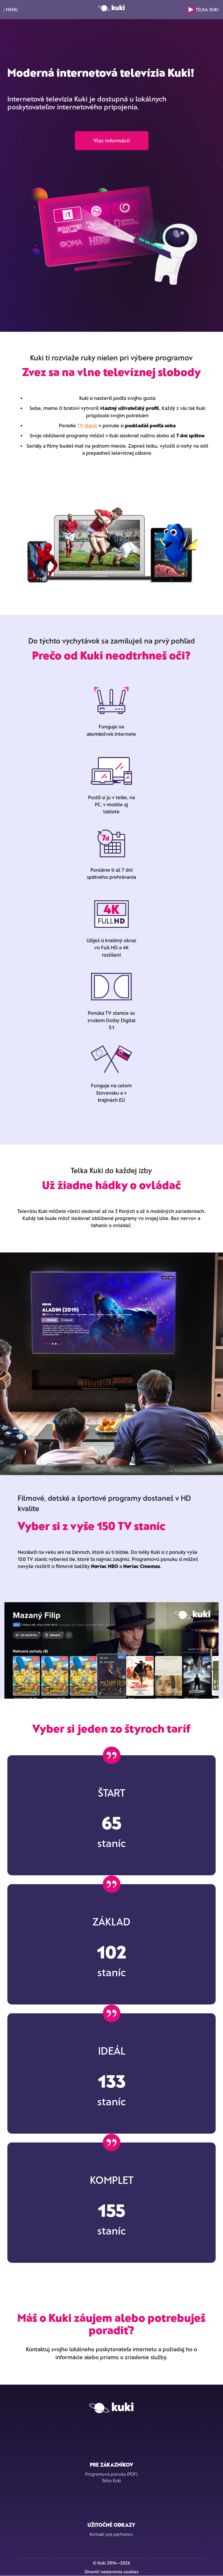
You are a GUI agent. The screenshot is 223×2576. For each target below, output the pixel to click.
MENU (10, 9)
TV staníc (87, 425)
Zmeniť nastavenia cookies (111, 2571)
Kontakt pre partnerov (111, 2534)
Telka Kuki (202, 9)
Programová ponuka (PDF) (111, 2474)
